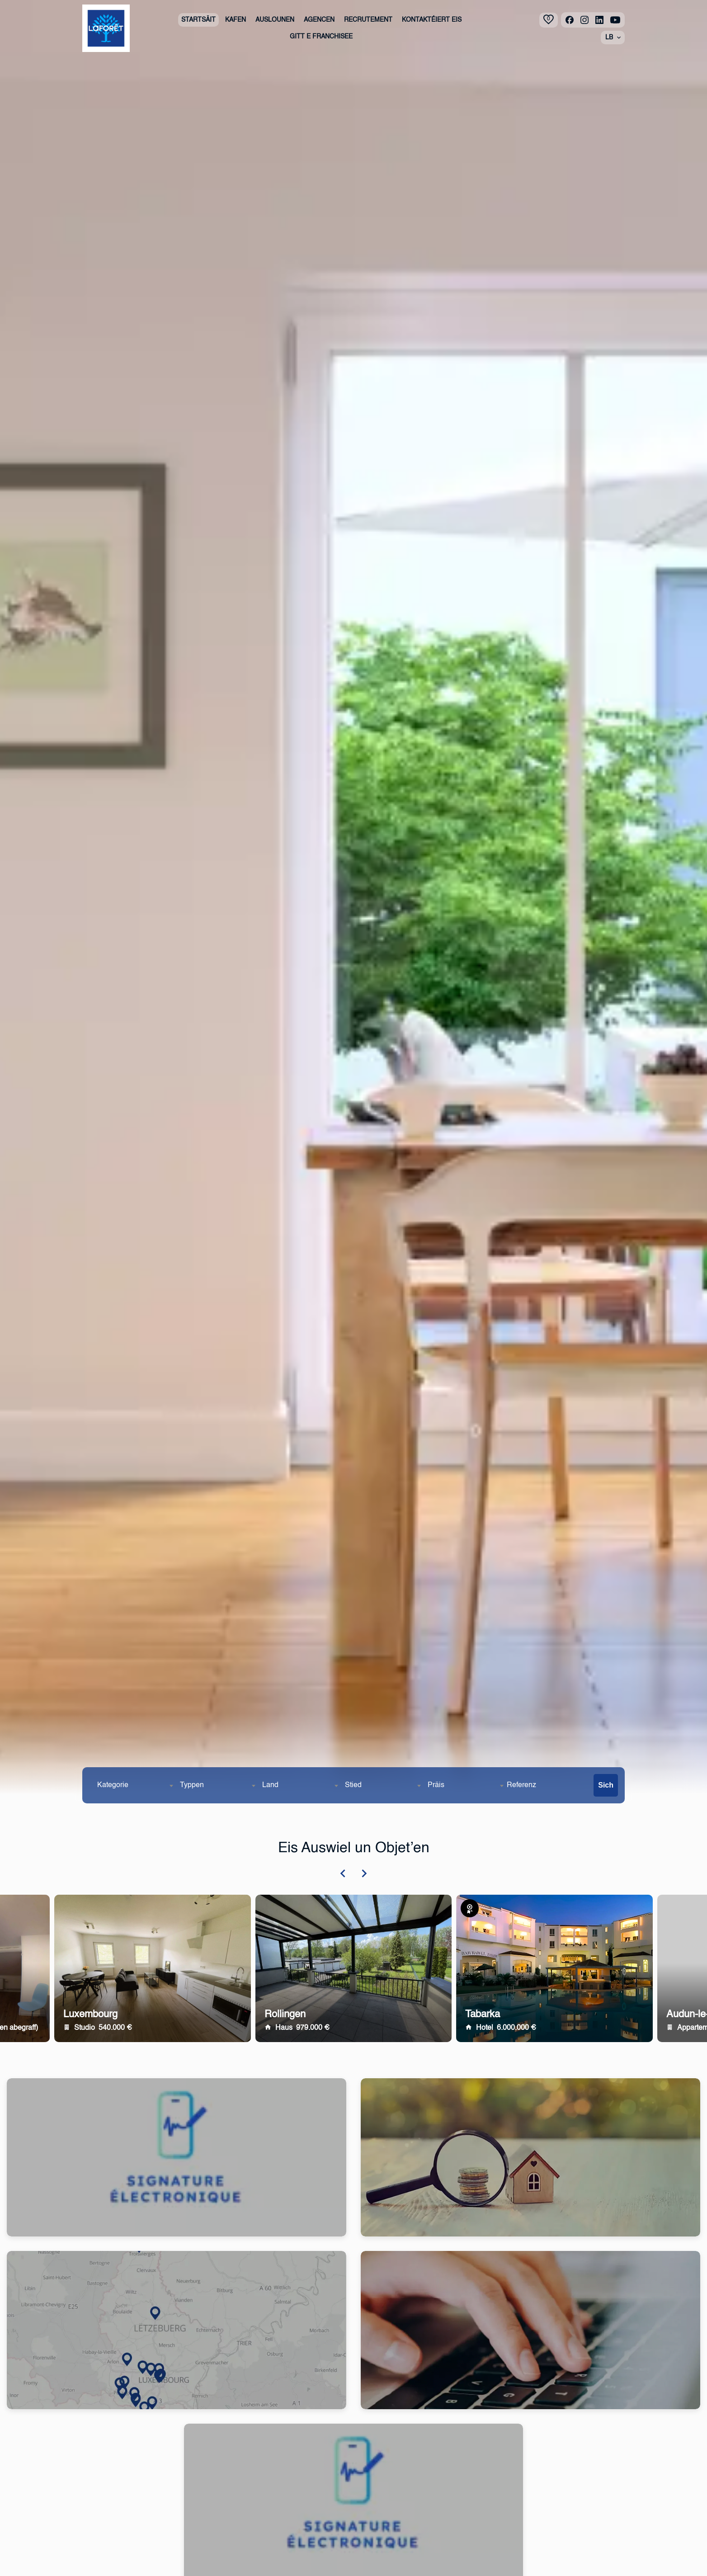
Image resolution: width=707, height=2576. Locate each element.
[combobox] (135, 1785)
